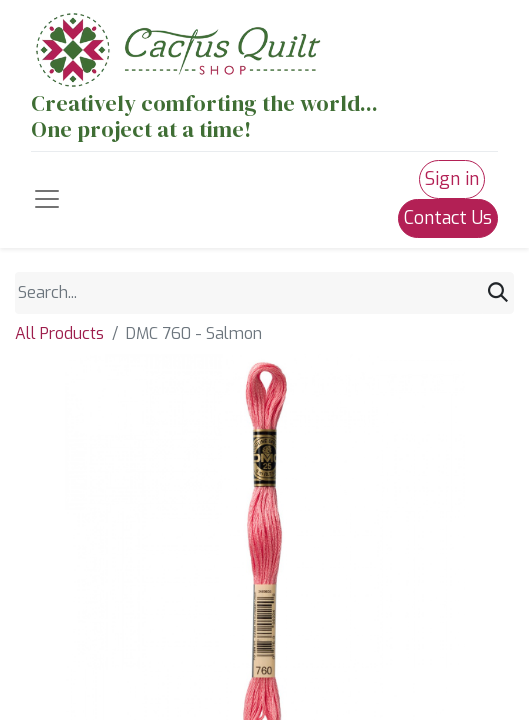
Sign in (452, 179)
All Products (59, 333)
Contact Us (448, 218)
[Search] (498, 293)
